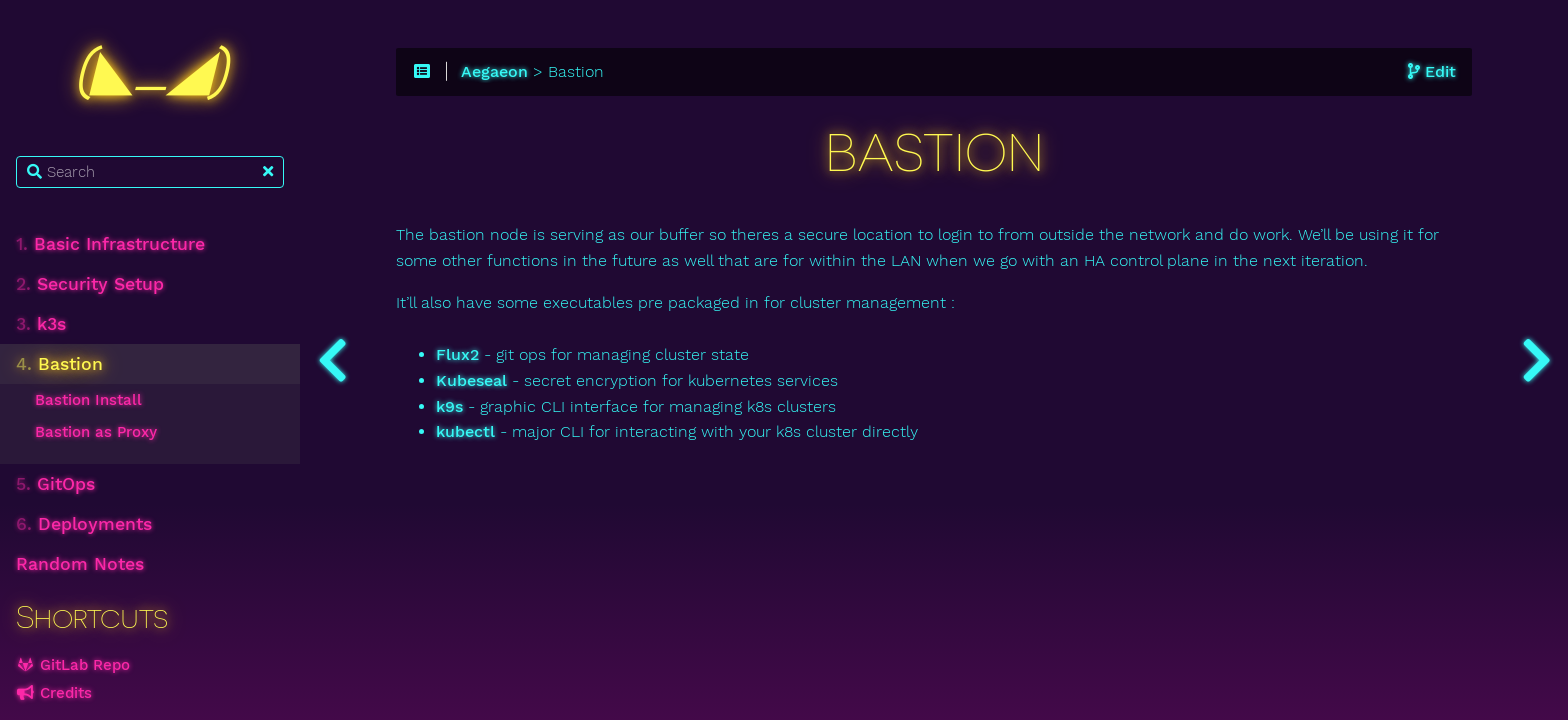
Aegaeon (494, 72)
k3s (41, 324)
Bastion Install (88, 400)
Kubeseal (471, 381)
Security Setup (90, 284)
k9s (449, 407)
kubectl (465, 432)
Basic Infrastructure (110, 244)
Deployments (84, 524)
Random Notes (80, 564)
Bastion (59, 364)
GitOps (55, 484)
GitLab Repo (73, 665)
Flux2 (457, 355)
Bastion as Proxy (96, 432)
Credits (54, 693)
